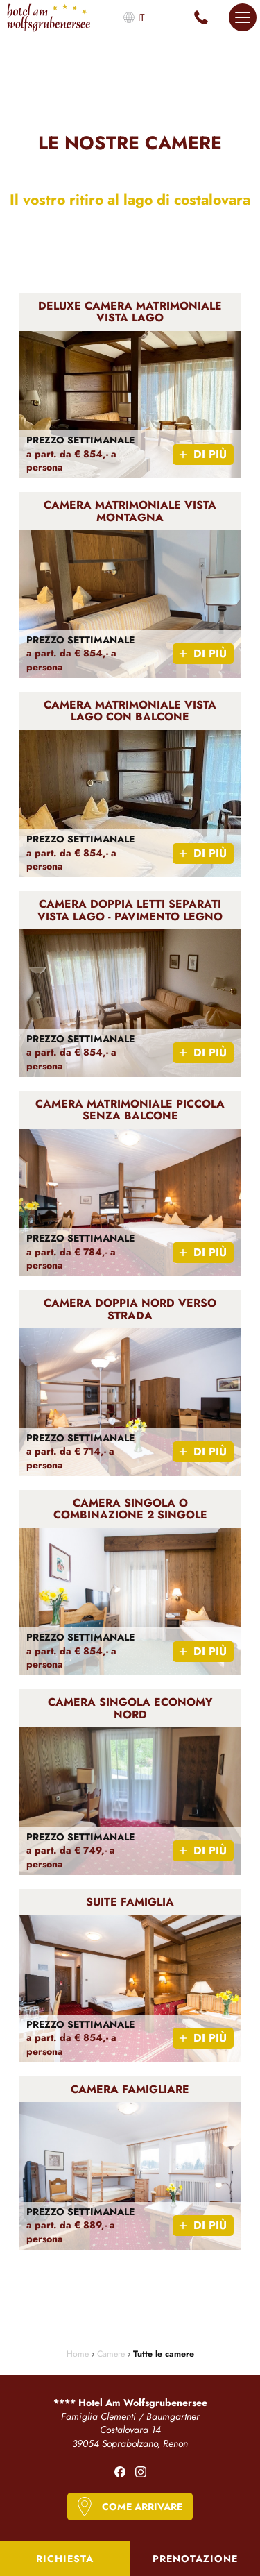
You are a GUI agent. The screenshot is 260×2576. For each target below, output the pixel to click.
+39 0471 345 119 (201, 17)
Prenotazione (195, 2559)
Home (78, 2354)
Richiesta (65, 2559)
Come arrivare (142, 2507)
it (141, 17)
